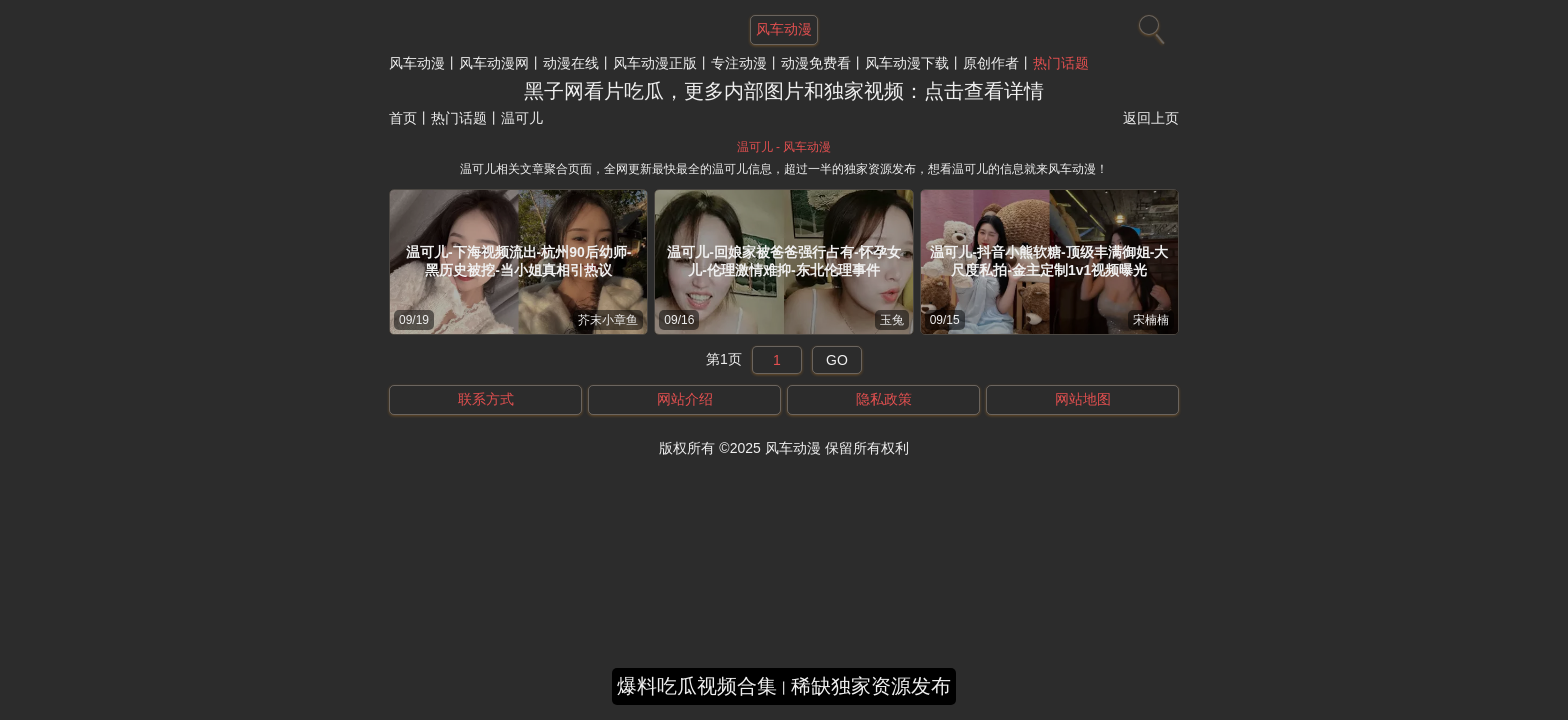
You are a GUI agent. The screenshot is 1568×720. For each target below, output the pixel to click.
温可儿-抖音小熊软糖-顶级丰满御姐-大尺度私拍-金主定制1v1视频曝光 (1049, 261)
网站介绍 (685, 399)
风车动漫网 (494, 63)
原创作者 (991, 63)
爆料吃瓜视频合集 (697, 686)
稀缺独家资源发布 (871, 686)
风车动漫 (417, 63)
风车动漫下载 (907, 63)
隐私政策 (884, 399)
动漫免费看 (816, 63)
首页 (403, 118)
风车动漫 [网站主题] (784, 29)
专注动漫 (739, 63)
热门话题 (1061, 63)
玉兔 (892, 320)
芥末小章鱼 (608, 320)
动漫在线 (571, 63)
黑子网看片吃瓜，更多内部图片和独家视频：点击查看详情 (784, 91)
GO (837, 360)
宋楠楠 (1151, 320)
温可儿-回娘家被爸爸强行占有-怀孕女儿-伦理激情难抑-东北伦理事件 (783, 261)
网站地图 (1083, 399)
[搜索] (1149, 25)
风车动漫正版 (655, 63)
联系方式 (486, 399)
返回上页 (1151, 118)
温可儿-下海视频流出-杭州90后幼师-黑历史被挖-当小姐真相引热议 (519, 261)
